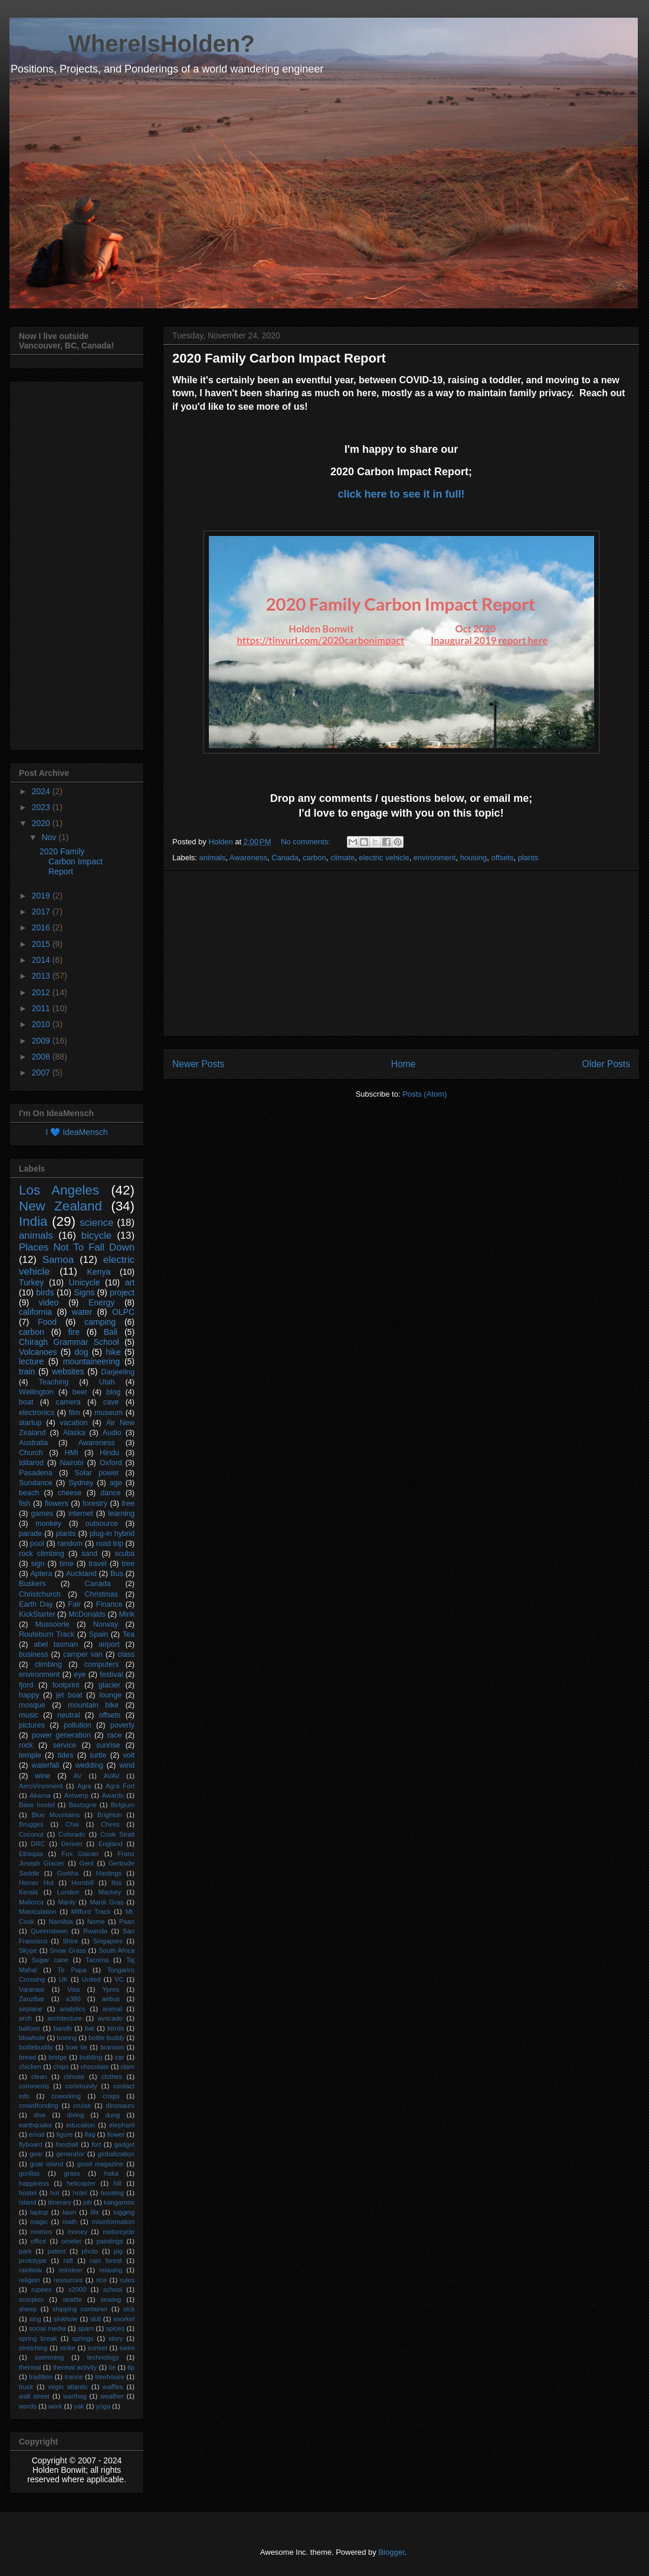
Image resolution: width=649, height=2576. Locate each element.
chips (60, 2066)
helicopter (81, 2183)
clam (127, 2066)
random (70, 1543)
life (94, 2212)
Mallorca (31, 1902)
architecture (64, 2018)
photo (89, 2251)
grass (72, 2173)
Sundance (36, 1483)
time (67, 1564)
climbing (48, 1664)
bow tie (76, 2047)
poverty (122, 1725)
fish (25, 1503)
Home (403, 1064)
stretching (33, 2347)
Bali (110, 1332)
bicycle (96, 1235)
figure (64, 2134)
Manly (67, 1902)
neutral (68, 1715)
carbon (314, 857)
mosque (32, 1705)
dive (40, 2114)
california (35, 1312)
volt (129, 1755)
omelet (71, 2241)
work (55, 2406)
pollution (77, 1725)
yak (79, 2406)
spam (86, 2328)
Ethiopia (30, 1853)
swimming (49, 2357)
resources (68, 2280)
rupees (41, 2289)
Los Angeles (59, 1190)
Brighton (109, 1814)
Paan (127, 1921)
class (126, 1654)
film (74, 1413)
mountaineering (91, 1361)
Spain (98, 1634)
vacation (74, 1423)
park (25, 2251)
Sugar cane (50, 1959)
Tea (129, 1634)
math (70, 2221)
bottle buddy (106, 2037)
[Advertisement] (401, 953)
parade (30, 1533)
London (68, 1892)
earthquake (35, 2124)
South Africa (117, 1950)
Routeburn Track (46, 1634)
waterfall (45, 1765)
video (48, 1302)
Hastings (109, 1873)
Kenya (98, 1272)
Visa (73, 1989)
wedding (89, 1765)
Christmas (101, 1594)
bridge (57, 2057)
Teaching (53, 1382)
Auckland (81, 1574)
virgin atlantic (68, 2386)
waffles (113, 2386)
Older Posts (606, 1064)
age (116, 1483)
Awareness (248, 857)
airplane (30, 2008)
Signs (84, 1292)
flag (89, 2134)
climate (342, 857)
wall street (34, 2396)
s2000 (77, 2289)
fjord (26, 1685)
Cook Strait (117, 1834)
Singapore (108, 1941)
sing (35, 2318)
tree (128, 1564)
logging (124, 2212)
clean (39, 2076)
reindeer (70, 2270)
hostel (28, 2192)
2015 (42, 944)
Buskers (32, 1584)
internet (80, 1513)
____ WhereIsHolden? (132, 44)
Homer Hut (36, 1882)
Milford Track (91, 1911)
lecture (31, 1361)
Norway (106, 1624)
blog (113, 1392)
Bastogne (82, 1804)
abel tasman (56, 1644)
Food (47, 1322)
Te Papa (72, 1969)
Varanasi (31, 1989)
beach (29, 1493)
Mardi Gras (106, 1902)
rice (101, 2280)
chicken (30, 2066)
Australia (33, 1443)
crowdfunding (38, 2105)
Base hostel (36, 1804)
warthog (75, 2396)
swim (127, 2347)
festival (111, 1674)
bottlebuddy (36, 2047)
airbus (111, 1998)
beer (80, 1392)
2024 (42, 791)
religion (29, 2280)
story (116, 2338)
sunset (97, 2347)
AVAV (111, 1775)
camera (68, 1402)
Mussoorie (52, 1624)
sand (89, 1553)
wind (127, 1765)
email (37, 2134)
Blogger (391, 2552)
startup (30, 1423)
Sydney (80, 1483)
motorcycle (119, 2231)
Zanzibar (32, 1998)
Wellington (36, 1392)
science (96, 1222)
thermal (30, 2367)
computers (101, 1664)
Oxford (111, 1463)
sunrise (108, 1745)
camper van (83, 1654)
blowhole (32, 2037)
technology (103, 2357)
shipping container (80, 2308)
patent (56, 2251)
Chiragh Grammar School (69, 1342)
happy (29, 1695)
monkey (48, 1523)
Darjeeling (118, 1372)
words (28, 2406)
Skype (28, 1950)
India (33, 1221)
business (33, 1654)
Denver (72, 1843)
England (111, 1843)
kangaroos (119, 2202)
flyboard (30, 2144)
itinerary (59, 2202)
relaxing (110, 2270)
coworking (66, 2096)
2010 (42, 1024)
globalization (116, 2153)
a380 (73, 1998)
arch (25, 2018)
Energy (101, 1302)
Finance (109, 1604)
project (122, 1292)
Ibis (117, 1882)
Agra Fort (120, 1785)
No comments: (306, 841)
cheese (70, 1493)
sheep (28, 2308)
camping (100, 1322)
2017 (42, 911)
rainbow (30, 2270)
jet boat (69, 1695)
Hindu (109, 1453)
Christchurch (40, 1594)
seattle (72, 2299)
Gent (86, 1863)
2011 (42, 1008)
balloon (29, 2028)
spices (115, 2328)
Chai (72, 1824)
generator (70, 2153)
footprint (66, 1685)
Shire (70, 1941)
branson (112, 2047)
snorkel (124, 2318)
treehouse (109, 2376)
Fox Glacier (80, 1853)
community (81, 2086)
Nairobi (71, 1463)
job (87, 2202)
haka (111, 2173)
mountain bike (93, 1705)
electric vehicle (384, 857)
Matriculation (37, 1911)
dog (81, 1352)
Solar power (97, 1473)
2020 (42, 823)
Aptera (41, 1574)
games (42, 1513)
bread (27, 2057)
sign (37, 1564)
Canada (285, 857)
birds (45, 1292)
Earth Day (36, 1604)
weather (112, 2396)
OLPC (123, 1312)
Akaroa (40, 1795)
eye (80, 1674)
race (114, 1735)
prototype (33, 2260)
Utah (107, 1382)
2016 (42, 927)
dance (110, 1493)
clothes (111, 2076)
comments (34, 2086)
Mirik (127, 1614)
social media (47, 2328)
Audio (112, 1433)
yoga (103, 2406)
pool (37, 1543)
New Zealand (60, 1206)
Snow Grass (68, 1950)
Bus (116, 1574)
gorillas (29, 2173)
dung (112, 2114)
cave (111, 1402)
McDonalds (87, 1614)
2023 (42, 807)
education (80, 2124)
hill (117, 2183)
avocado (110, 2018)
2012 (42, 992)
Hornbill (82, 1882)
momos (42, 2231)
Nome (96, 1921)
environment (435, 857)
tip (131, 2367)
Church (31, 1453)
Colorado (71, 1834)
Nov (49, 837)
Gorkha (68, 1873)
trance (74, 2376)
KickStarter (37, 1614)
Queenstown (49, 1931)
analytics (73, 2008)
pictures (32, 1725)
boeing (67, 2037)
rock (26, 1745)
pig (118, 2251)
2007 (42, 1072)
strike (68, 2347)
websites (68, 1371)
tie (112, 2367)
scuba (124, 1553)
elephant (122, 2124)
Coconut (31, 1834)
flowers (56, 1503)
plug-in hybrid (112, 1533)
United (90, 1979)
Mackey (109, 1892)
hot (55, 2192)
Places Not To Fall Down (77, 1247)
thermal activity (75, 2367)
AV (78, 1775)
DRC (38, 1843)
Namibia (60, 1921)
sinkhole (66, 2318)
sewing (111, 2299)
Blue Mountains (56, 1814)
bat (89, 2028)
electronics (36, 1413)
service (64, 1745)
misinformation (113, 2221)
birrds (115, 2028)
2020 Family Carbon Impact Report (279, 358)
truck (26, 2386)
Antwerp (76, 1795)
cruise (82, 2105)
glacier (109, 1685)
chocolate (94, 2066)
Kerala (28, 1892)
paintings (110, 2241)
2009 (42, 1040)
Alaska (74, 1433)
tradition (41, 2376)
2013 (42, 976)
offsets (502, 857)
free (128, 1503)
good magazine (100, 2163)
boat (26, 1402)
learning (121, 1513)
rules (127, 2280)
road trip (109, 1543)
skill (95, 2318)
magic (39, 2221)
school (112, 2289)
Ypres (111, 1989)
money (77, 2231)
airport (109, 1644)
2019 (42, 895)
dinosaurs (120, 2105)
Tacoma (97, 1959)
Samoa (58, 1259)
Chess (110, 1824)
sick (129, 2308)
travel (97, 1564)
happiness (34, 2183)
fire (74, 1332)
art (130, 1282)
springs (82, 2338)
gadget (124, 2144)
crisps (111, 2096)
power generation (61, 1735)
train (27, 1371)
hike (113, 1352)
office (39, 2241)
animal (112, 2008)
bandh (63, 2028)
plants (528, 857)
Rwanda (95, 1931)
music (28, 1715)
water (82, 1312)
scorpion (31, 2299)
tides (66, 1755)
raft (68, 2260)
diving (75, 2114)
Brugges (31, 1824)
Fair (74, 1604)
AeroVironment (41, 1785)
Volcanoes (38, 1352)
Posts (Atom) (424, 1094)
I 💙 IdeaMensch (77, 1132)
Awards (113, 1795)
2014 (42, 960)
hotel (80, 2192)
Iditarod (31, 1463)
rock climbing (41, 1553)
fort (96, 2144)
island (27, 2202)
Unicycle (84, 1282)
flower (115, 2134)
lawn (69, 2212)
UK (63, 1979)
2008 (42, 1056)
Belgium (123, 1804)
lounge (110, 1695)
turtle (98, 1755)
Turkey (31, 1282)
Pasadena (36, 1473)
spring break (38, 2338)
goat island (46, 2163)
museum (108, 1413)
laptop (39, 2212)
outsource (102, 1523)
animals (212, 857)
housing (473, 857)
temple (30, 1755)
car (119, 2057)
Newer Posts (198, 1064)
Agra (84, 1785)
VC (119, 1979)
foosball (66, 2144)
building (91, 2057)
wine (42, 1776)
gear (36, 2153)
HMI (71, 1453)
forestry (95, 1503)
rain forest (106, 2260)
